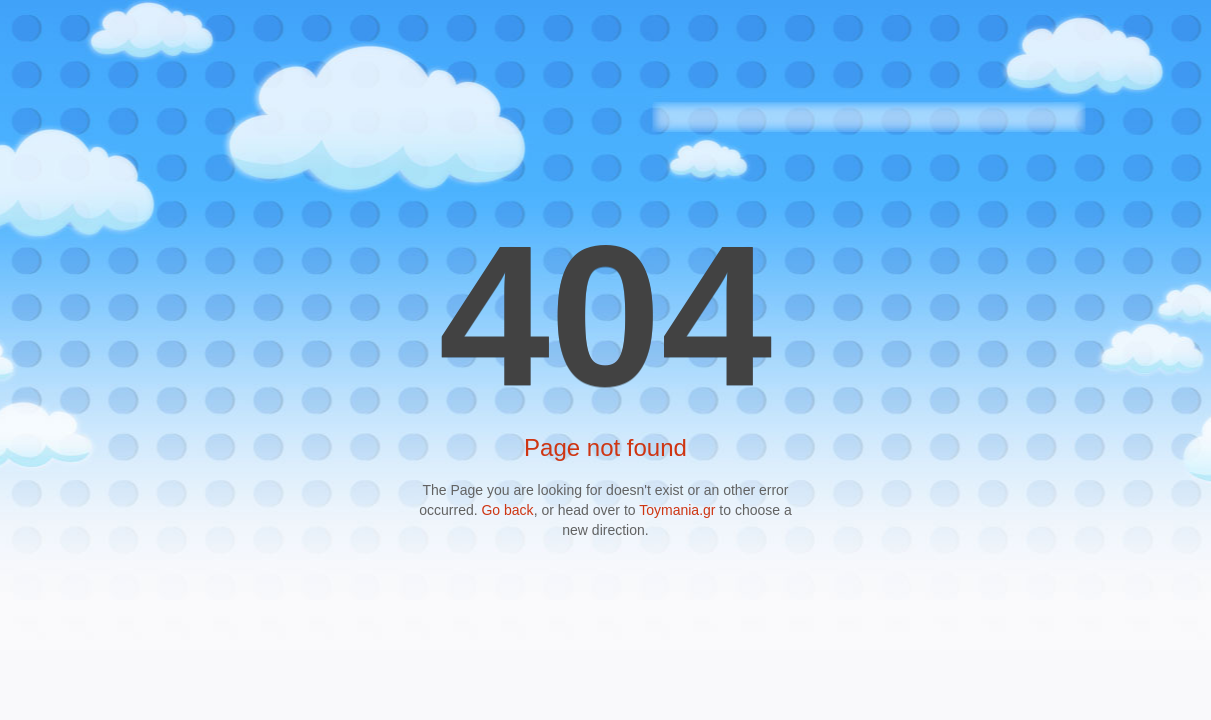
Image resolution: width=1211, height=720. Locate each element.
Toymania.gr (677, 510)
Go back (507, 510)
